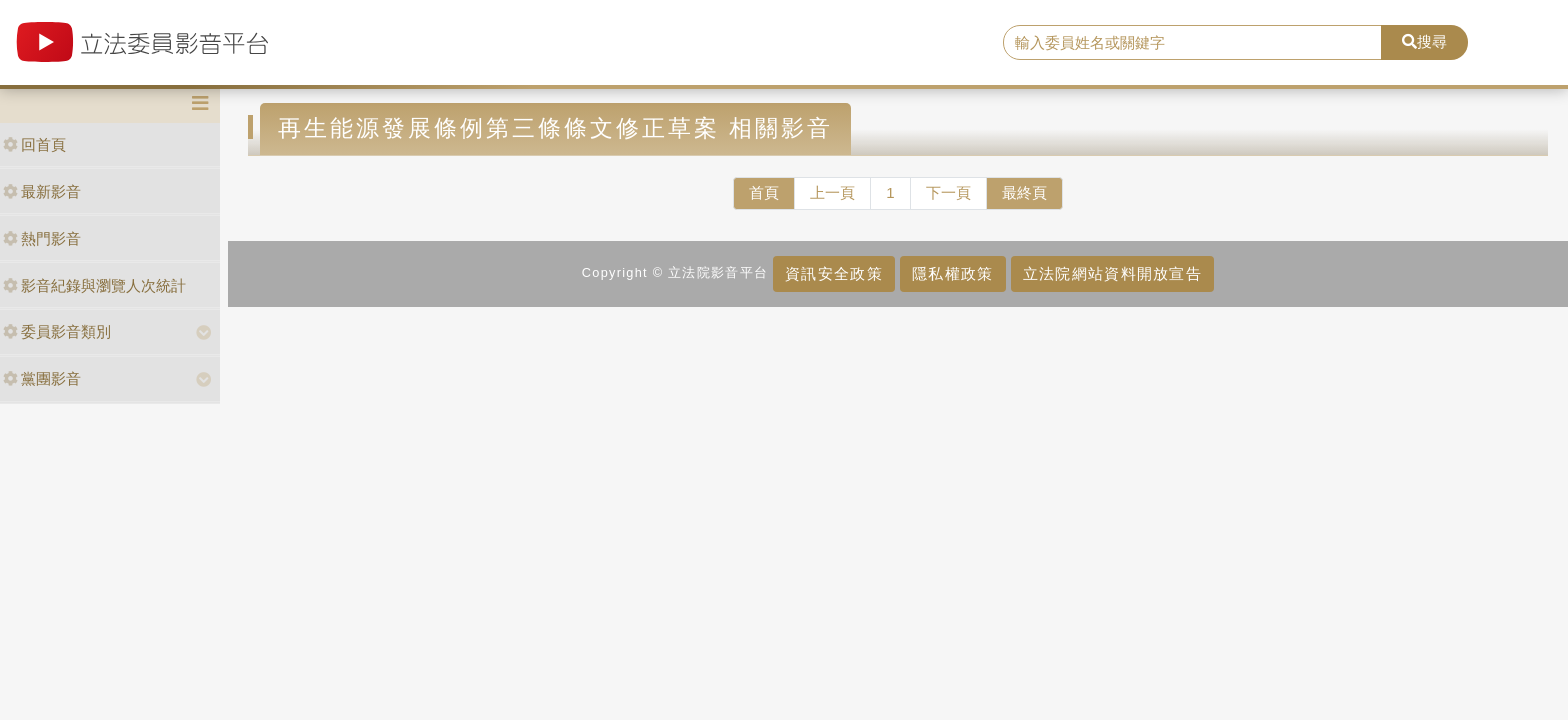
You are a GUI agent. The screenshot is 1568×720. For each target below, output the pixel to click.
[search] (1193, 43)
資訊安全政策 (834, 273)
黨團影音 (42, 378)
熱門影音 (42, 238)
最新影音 (42, 191)
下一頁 (948, 192)
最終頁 (1024, 192)
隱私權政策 (952, 273)
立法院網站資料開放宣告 (1112, 273)
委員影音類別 (57, 331)
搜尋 (1424, 41)
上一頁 (832, 192)
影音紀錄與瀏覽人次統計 (94, 285)
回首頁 (34, 144)
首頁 (764, 192)
